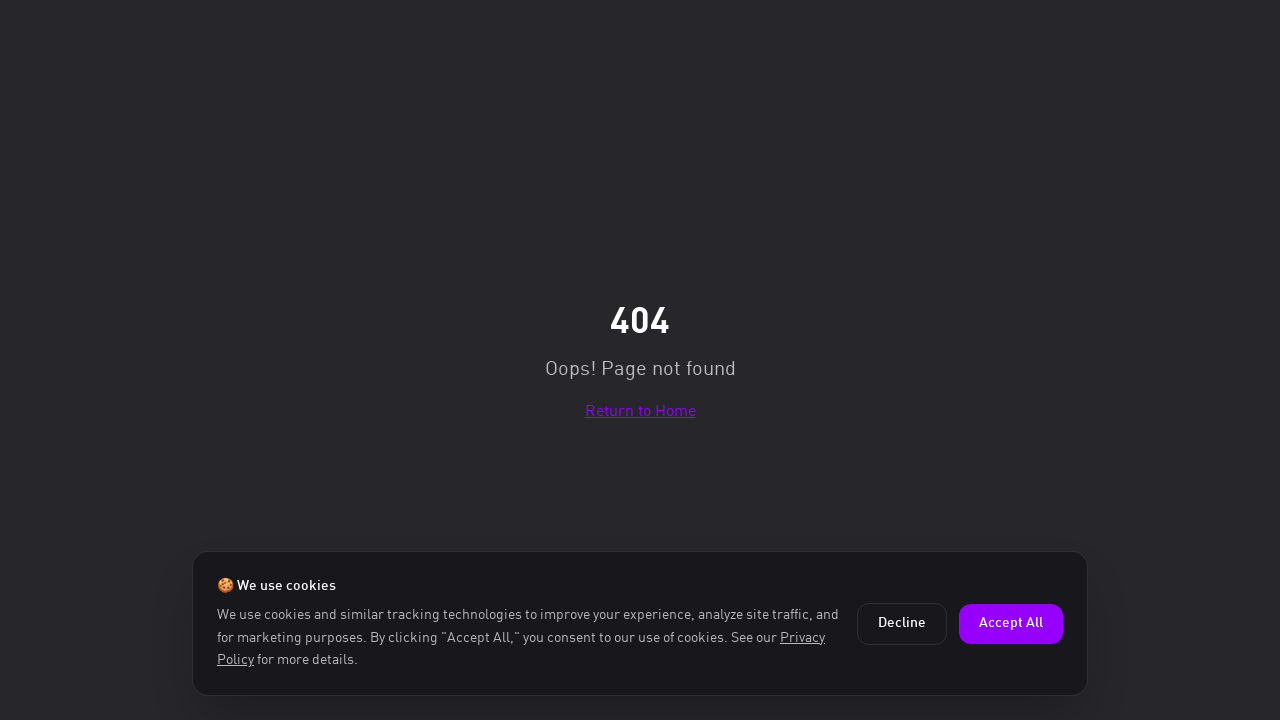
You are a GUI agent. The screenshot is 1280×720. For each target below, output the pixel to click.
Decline (902, 623)
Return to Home (640, 410)
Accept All (1011, 623)
